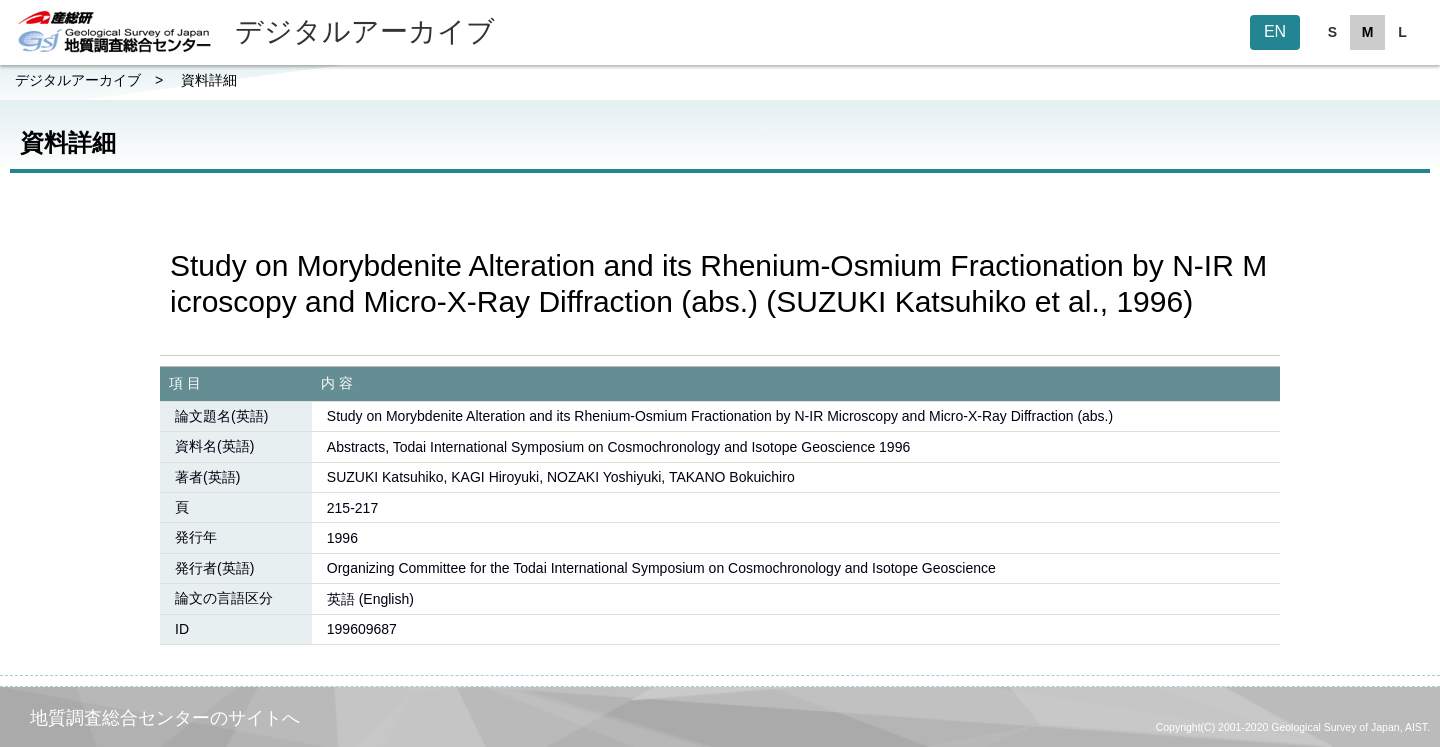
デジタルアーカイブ (78, 80)
